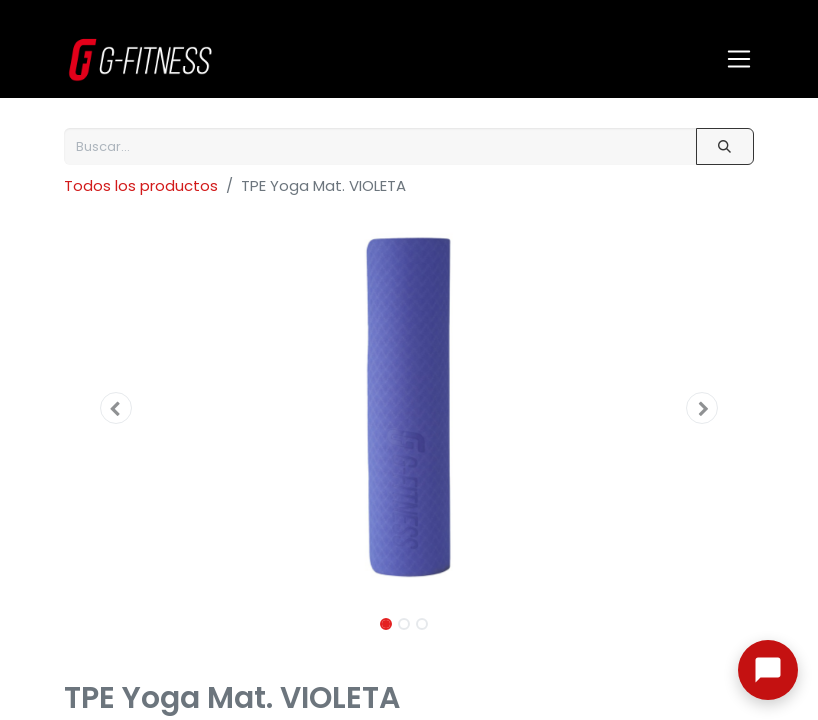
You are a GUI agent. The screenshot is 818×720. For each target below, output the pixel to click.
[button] (116, 408)
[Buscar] (725, 146)
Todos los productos (141, 185)
